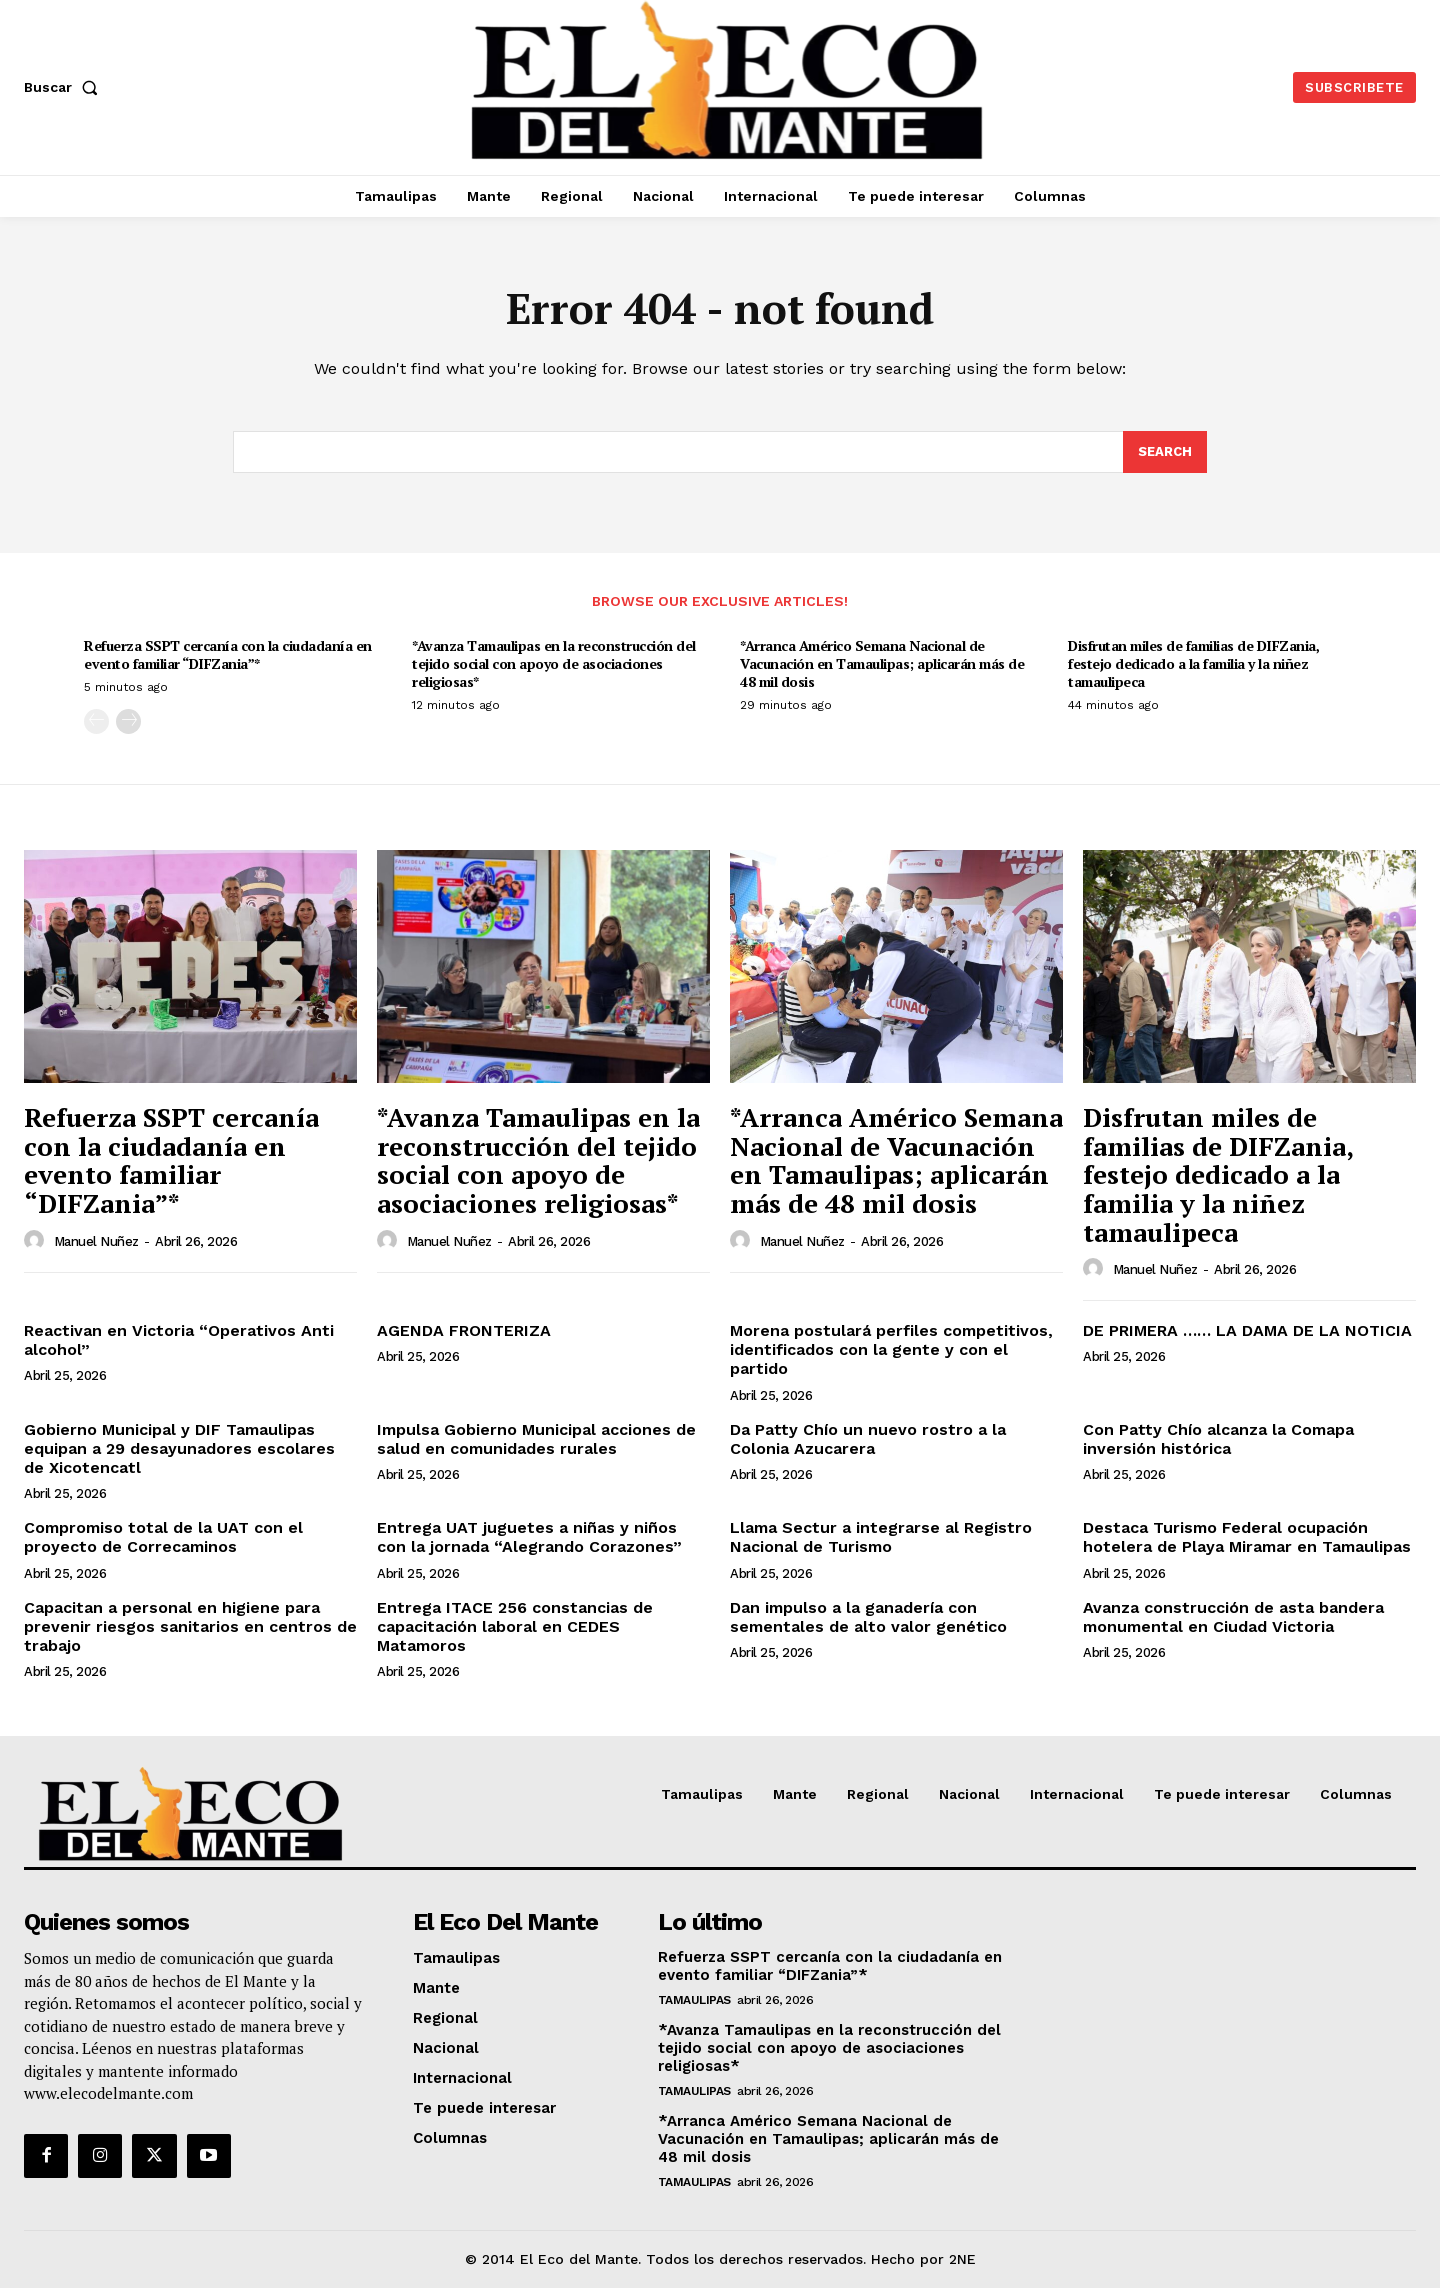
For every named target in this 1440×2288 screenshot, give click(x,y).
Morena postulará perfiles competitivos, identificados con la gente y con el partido (891, 1349)
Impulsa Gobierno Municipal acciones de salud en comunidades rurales (536, 1439)
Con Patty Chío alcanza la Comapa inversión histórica (1218, 1439)
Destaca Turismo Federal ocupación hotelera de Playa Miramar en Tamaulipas (1247, 1537)
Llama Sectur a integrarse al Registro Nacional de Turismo (881, 1537)
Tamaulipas (694, 2000)
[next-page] (128, 722)
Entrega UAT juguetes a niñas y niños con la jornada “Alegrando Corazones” (529, 1537)
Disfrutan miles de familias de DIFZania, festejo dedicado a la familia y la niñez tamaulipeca (1193, 663)
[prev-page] (96, 722)
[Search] (1165, 452)
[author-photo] (37, 1241)
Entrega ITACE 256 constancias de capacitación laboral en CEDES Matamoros (515, 1626)
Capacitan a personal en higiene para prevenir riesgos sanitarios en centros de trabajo (190, 1626)
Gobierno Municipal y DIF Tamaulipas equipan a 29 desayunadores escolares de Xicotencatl (179, 1448)
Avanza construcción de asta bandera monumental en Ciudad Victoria (1233, 1617)
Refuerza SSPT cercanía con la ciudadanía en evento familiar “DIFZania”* (228, 654)
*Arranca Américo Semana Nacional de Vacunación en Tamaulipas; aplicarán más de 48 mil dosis (882, 663)
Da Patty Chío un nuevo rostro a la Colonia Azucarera (868, 1439)
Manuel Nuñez (96, 1241)
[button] (65, 87)
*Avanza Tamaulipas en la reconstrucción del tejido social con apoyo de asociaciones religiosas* (554, 663)
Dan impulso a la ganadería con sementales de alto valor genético (868, 1617)
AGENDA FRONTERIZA (464, 1330)
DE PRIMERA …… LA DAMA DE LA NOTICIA (1247, 1330)
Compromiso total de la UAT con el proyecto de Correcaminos (163, 1537)
